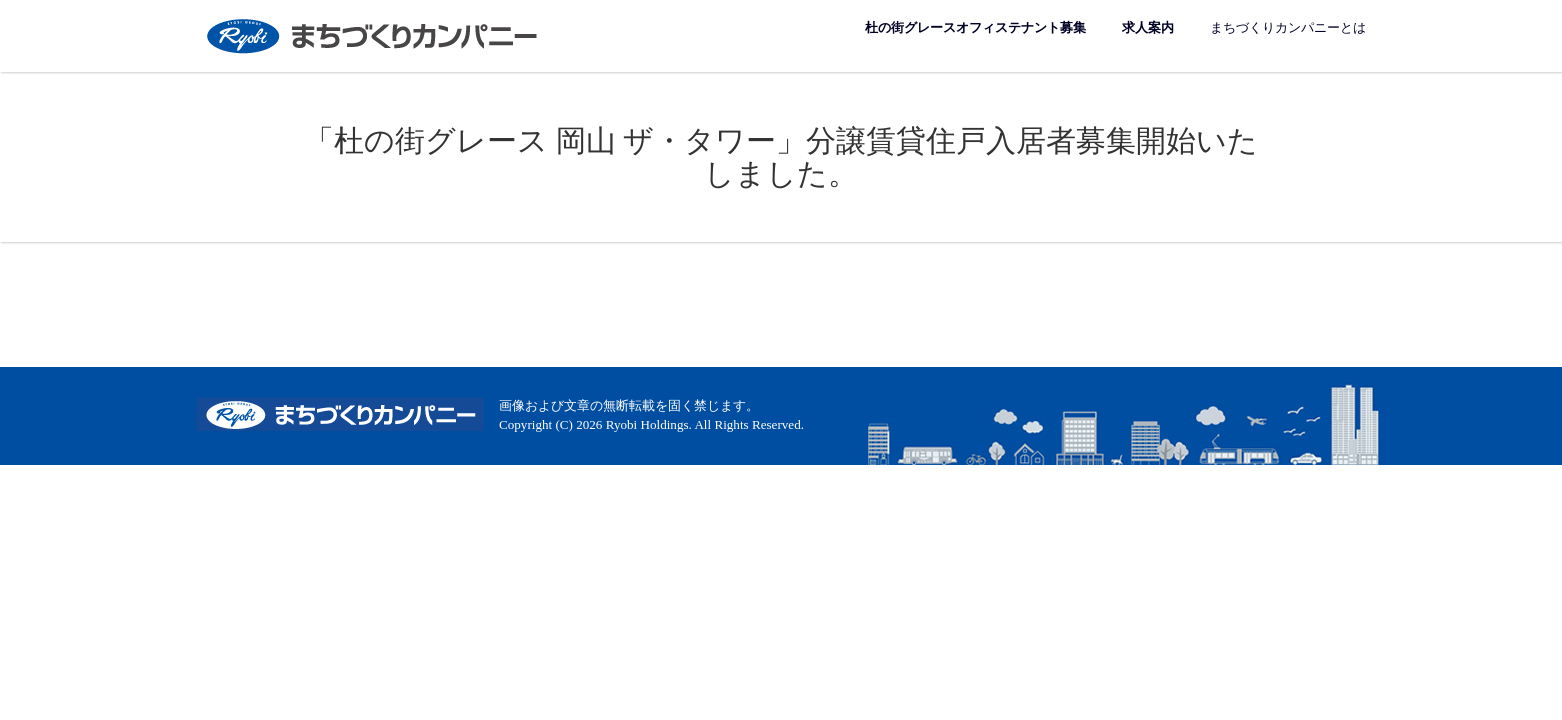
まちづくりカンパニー (374, 35)
